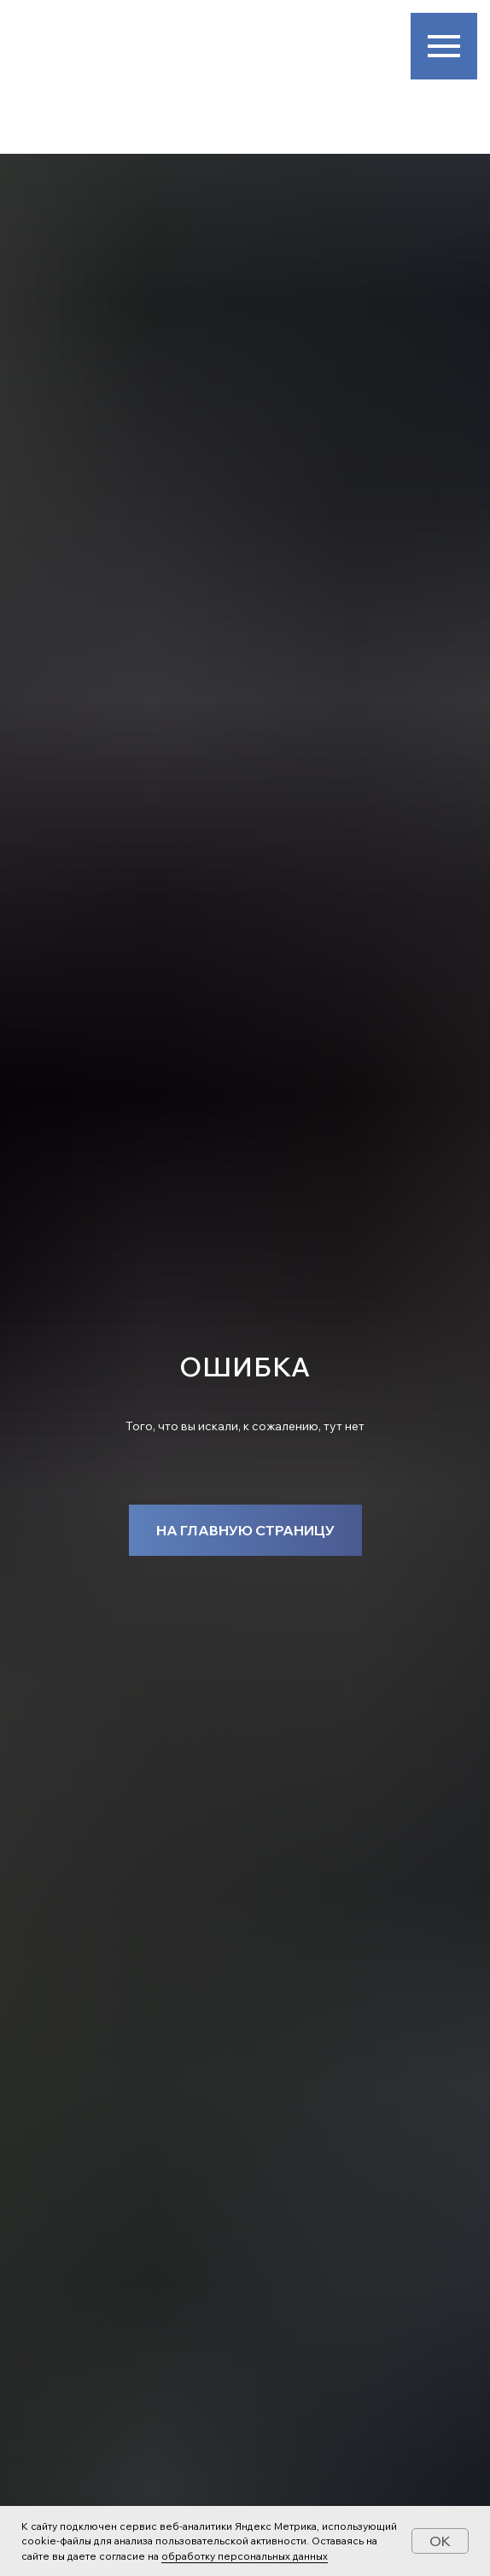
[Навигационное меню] (444, 46)
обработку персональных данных (244, 2556)
